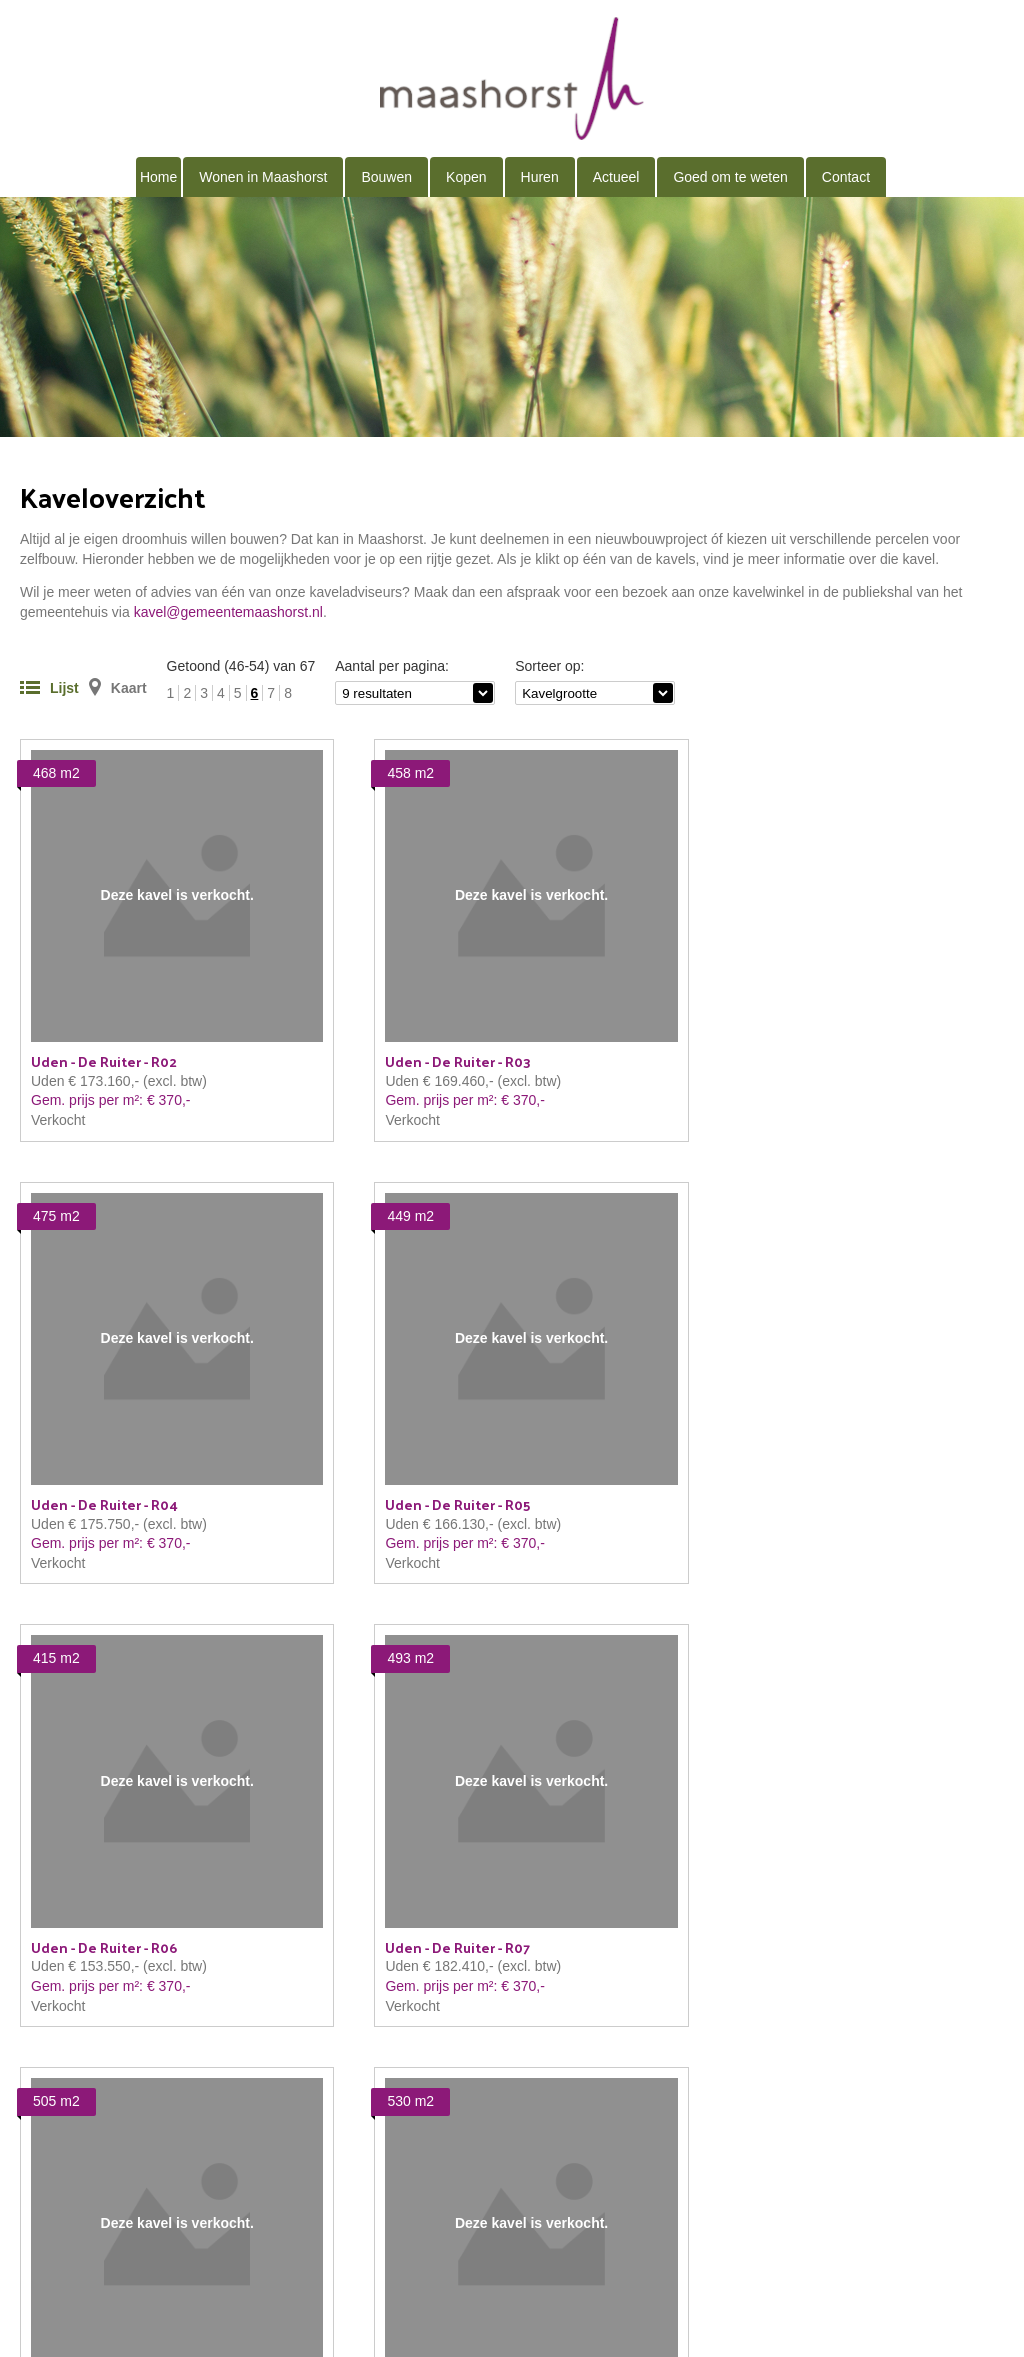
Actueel (616, 177)
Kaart (129, 688)
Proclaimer (309, 2221)
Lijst (64, 688)
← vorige (48, 2037)
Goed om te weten (730, 177)
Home (158, 177)
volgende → (966, 2037)
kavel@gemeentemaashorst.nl (228, 612)
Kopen (466, 177)
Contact (846, 177)
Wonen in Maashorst (263, 177)
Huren (540, 177)
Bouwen (386, 177)
